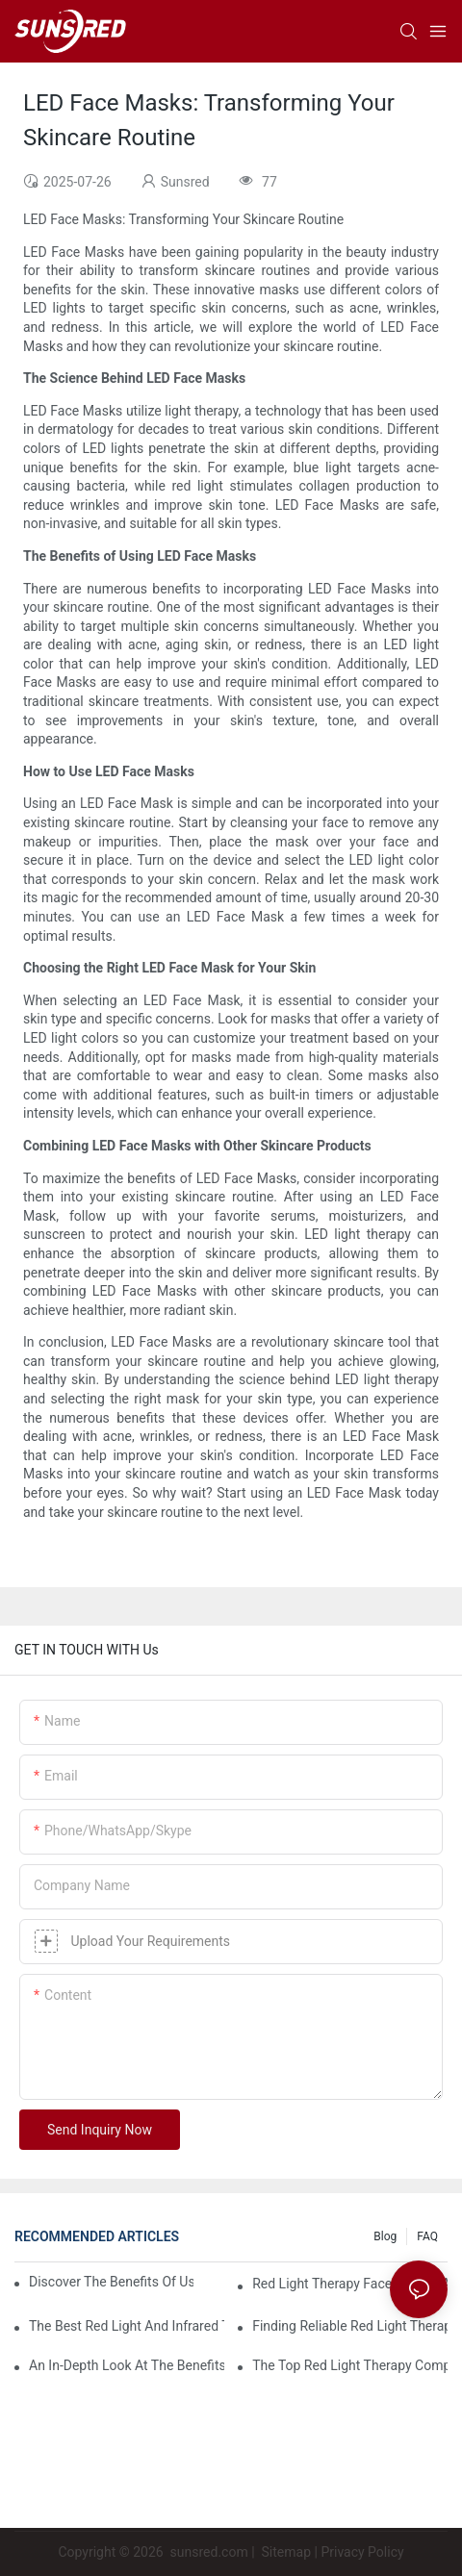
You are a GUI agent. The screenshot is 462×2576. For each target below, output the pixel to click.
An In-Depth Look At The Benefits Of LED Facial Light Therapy (126, 2365)
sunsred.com (209, 2552)
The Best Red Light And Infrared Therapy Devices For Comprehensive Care (126, 2326)
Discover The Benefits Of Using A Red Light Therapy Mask (111, 2281)
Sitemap (284, 2552)
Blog (385, 2236)
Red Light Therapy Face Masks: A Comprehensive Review (350, 2283)
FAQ (427, 2236)
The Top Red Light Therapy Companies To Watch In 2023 (350, 2365)
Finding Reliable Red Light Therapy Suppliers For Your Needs (350, 2326)
